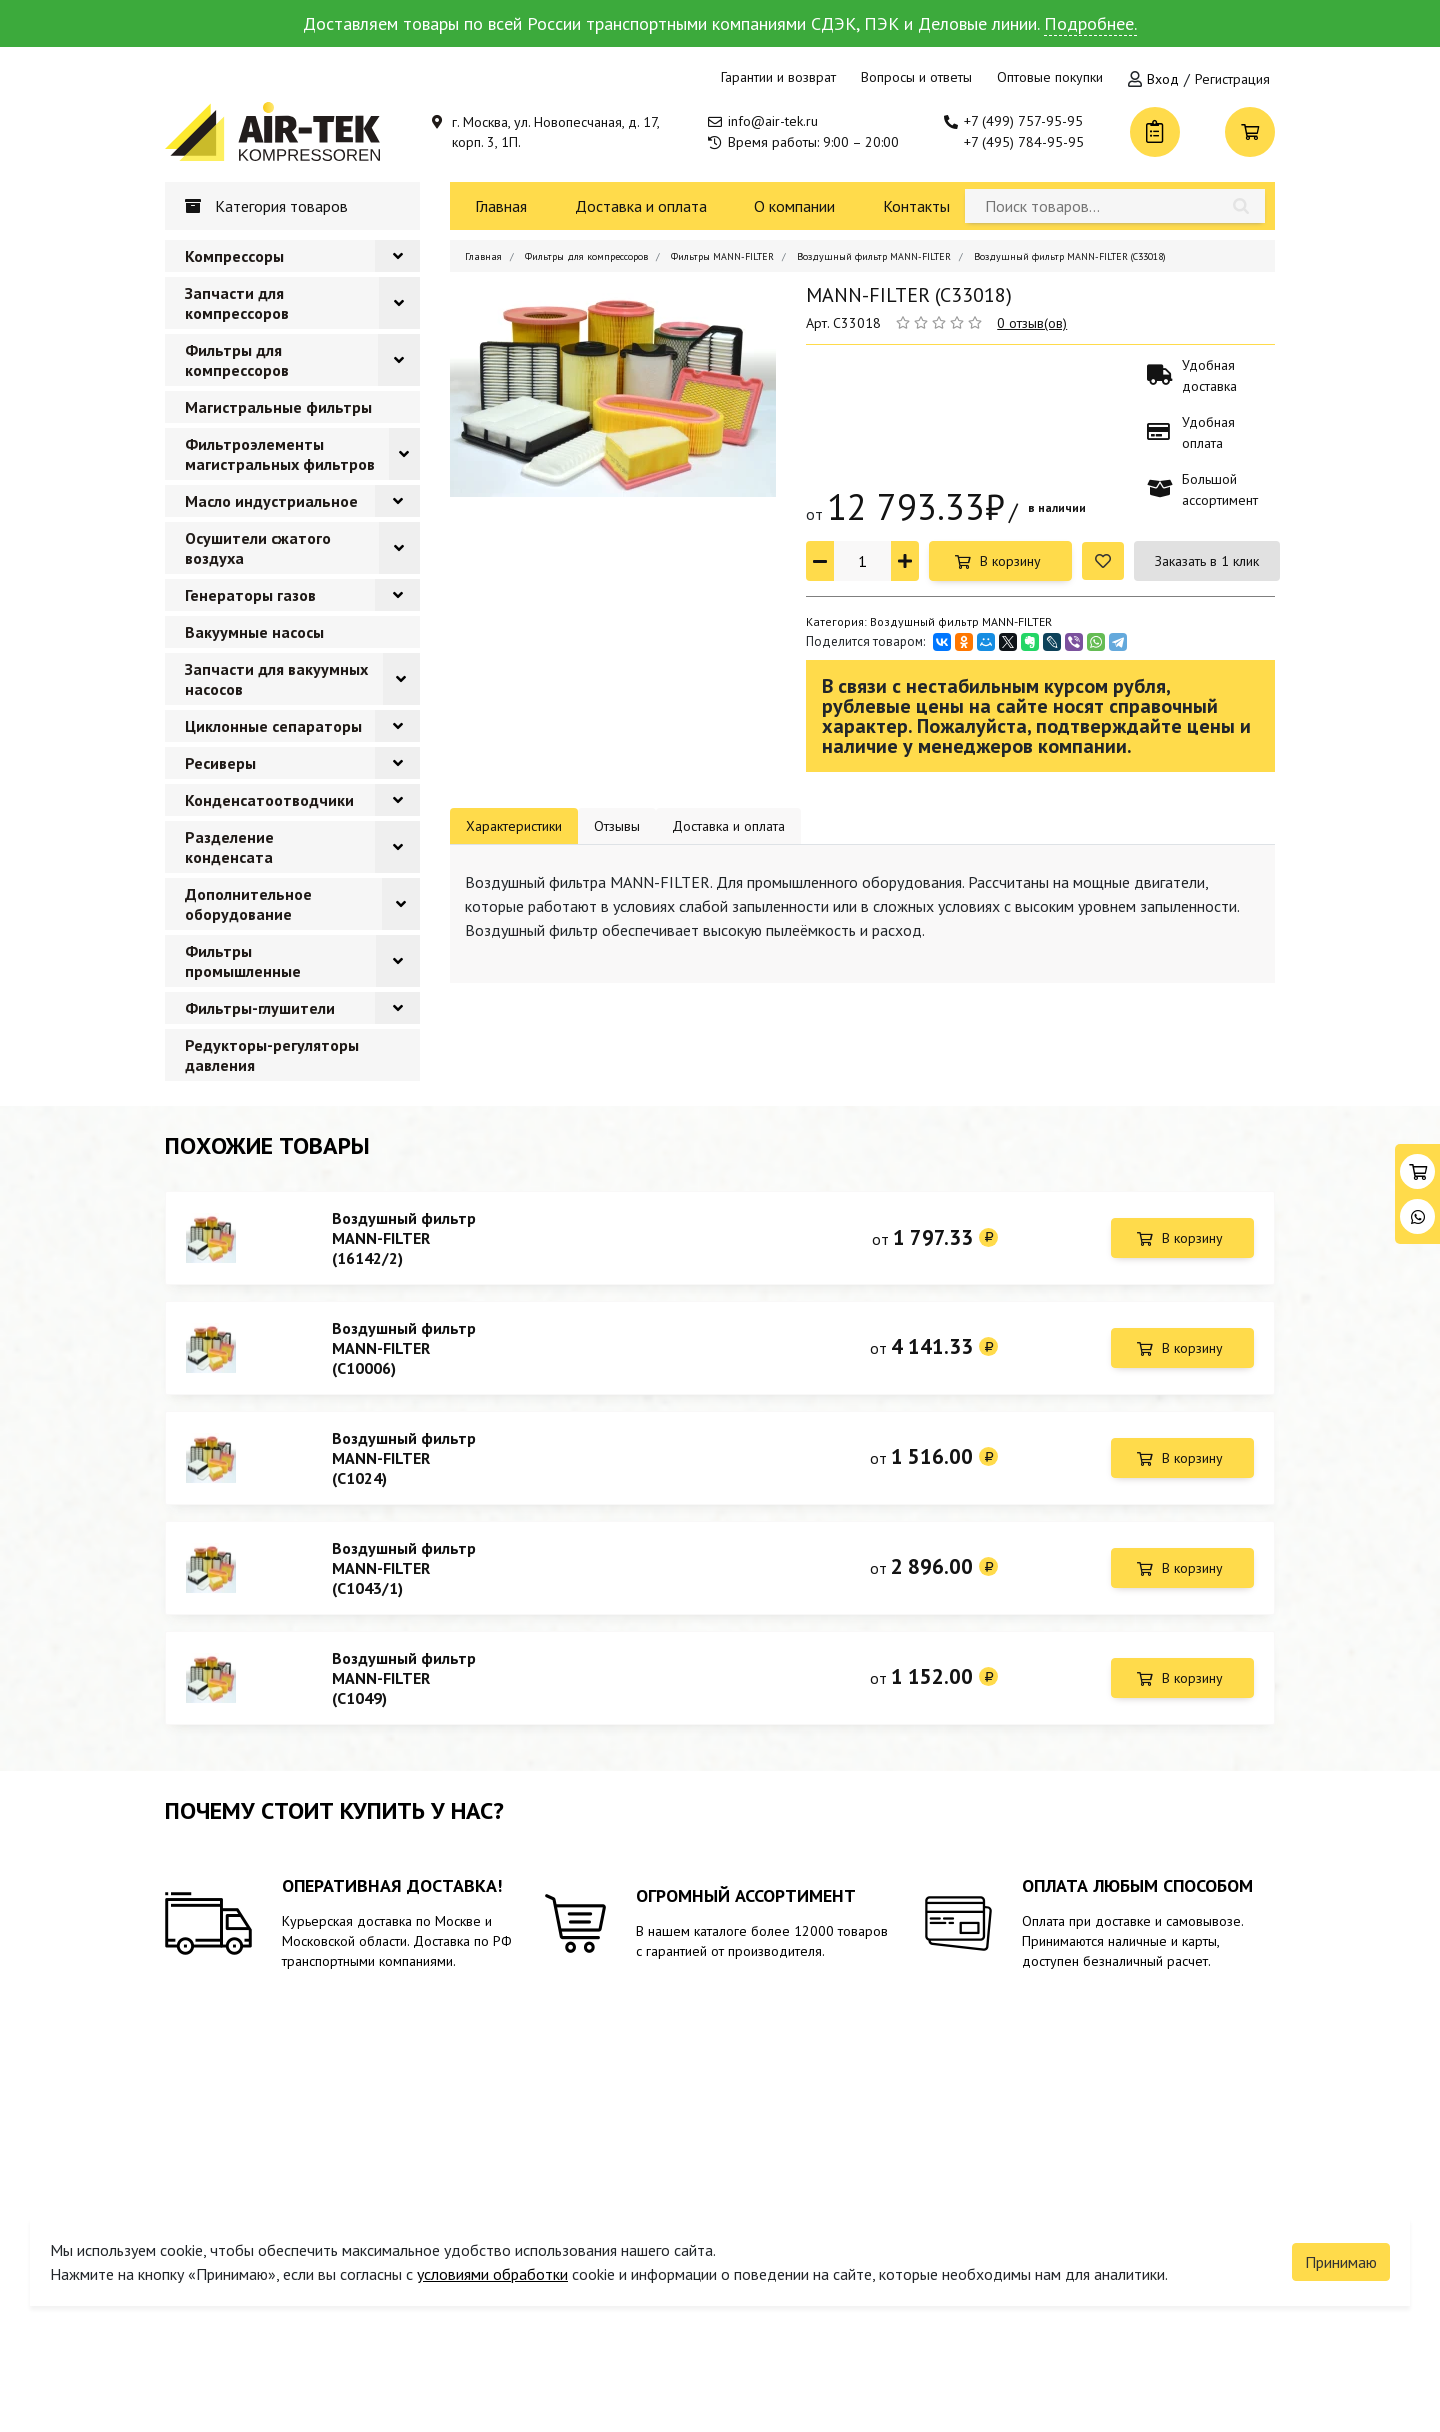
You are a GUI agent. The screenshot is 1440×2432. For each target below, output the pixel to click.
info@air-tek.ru (773, 121)
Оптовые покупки (1050, 77)
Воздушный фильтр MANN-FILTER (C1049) (404, 1694)
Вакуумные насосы (254, 632)
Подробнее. (1090, 23)
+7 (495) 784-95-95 (1024, 142)
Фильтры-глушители (260, 1008)
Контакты (916, 206)
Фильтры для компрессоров (237, 360)
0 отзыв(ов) (1032, 323)
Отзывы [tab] (617, 826)
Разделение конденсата (229, 847)
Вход (1163, 79)
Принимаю (1341, 2250)
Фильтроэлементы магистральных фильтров (280, 454)
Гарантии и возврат (778, 77)
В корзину (1010, 561)
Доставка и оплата (641, 206)
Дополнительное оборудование (248, 904)
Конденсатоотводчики (269, 800)
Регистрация (1232, 79)
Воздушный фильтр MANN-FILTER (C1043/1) (404, 1580)
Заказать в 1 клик (1207, 561)
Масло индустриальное (271, 501)
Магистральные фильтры (278, 407)
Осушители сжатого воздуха (258, 548)
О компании (794, 206)
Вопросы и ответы (916, 77)
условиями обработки (492, 2262)
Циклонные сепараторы (273, 726)
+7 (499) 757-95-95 (1023, 121)
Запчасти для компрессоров (237, 303)
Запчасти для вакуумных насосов (276, 679)
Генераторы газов (250, 595)
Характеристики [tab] (514, 826)
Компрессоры (234, 256)
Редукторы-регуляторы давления (272, 1055)
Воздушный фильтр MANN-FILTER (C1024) (404, 1466)
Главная (501, 206)
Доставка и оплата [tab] (728, 826)
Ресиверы (220, 763)
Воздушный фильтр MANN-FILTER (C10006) (404, 1352)
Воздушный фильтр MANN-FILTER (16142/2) (404, 1238)
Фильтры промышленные (243, 961)
